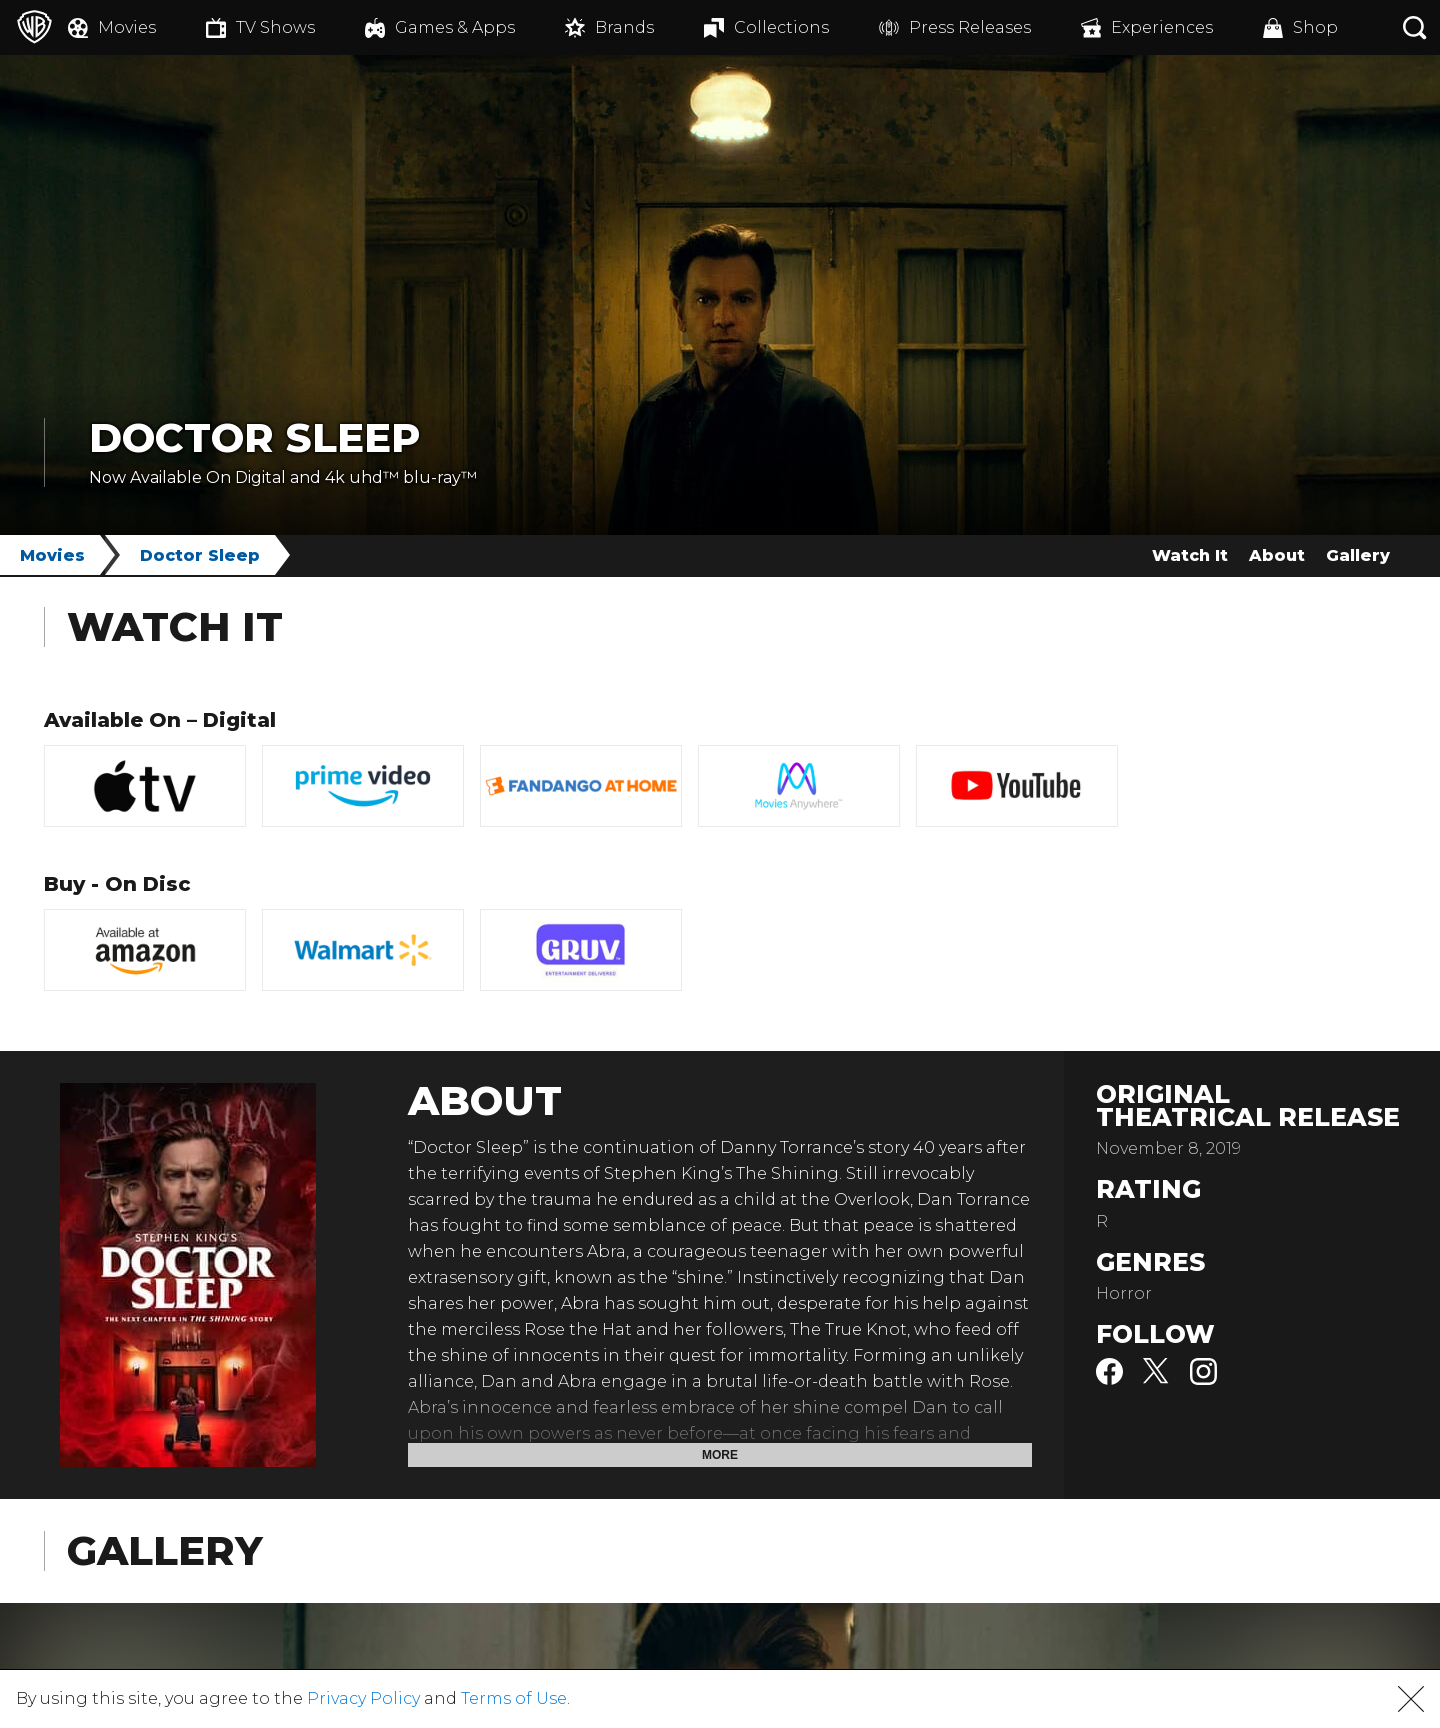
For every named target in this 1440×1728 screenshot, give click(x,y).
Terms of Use (514, 1698)
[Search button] (1415, 27)
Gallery (1358, 555)
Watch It (1190, 555)
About (1277, 555)
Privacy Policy (363, 1698)
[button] (1411, 1699)
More (720, 1455)
